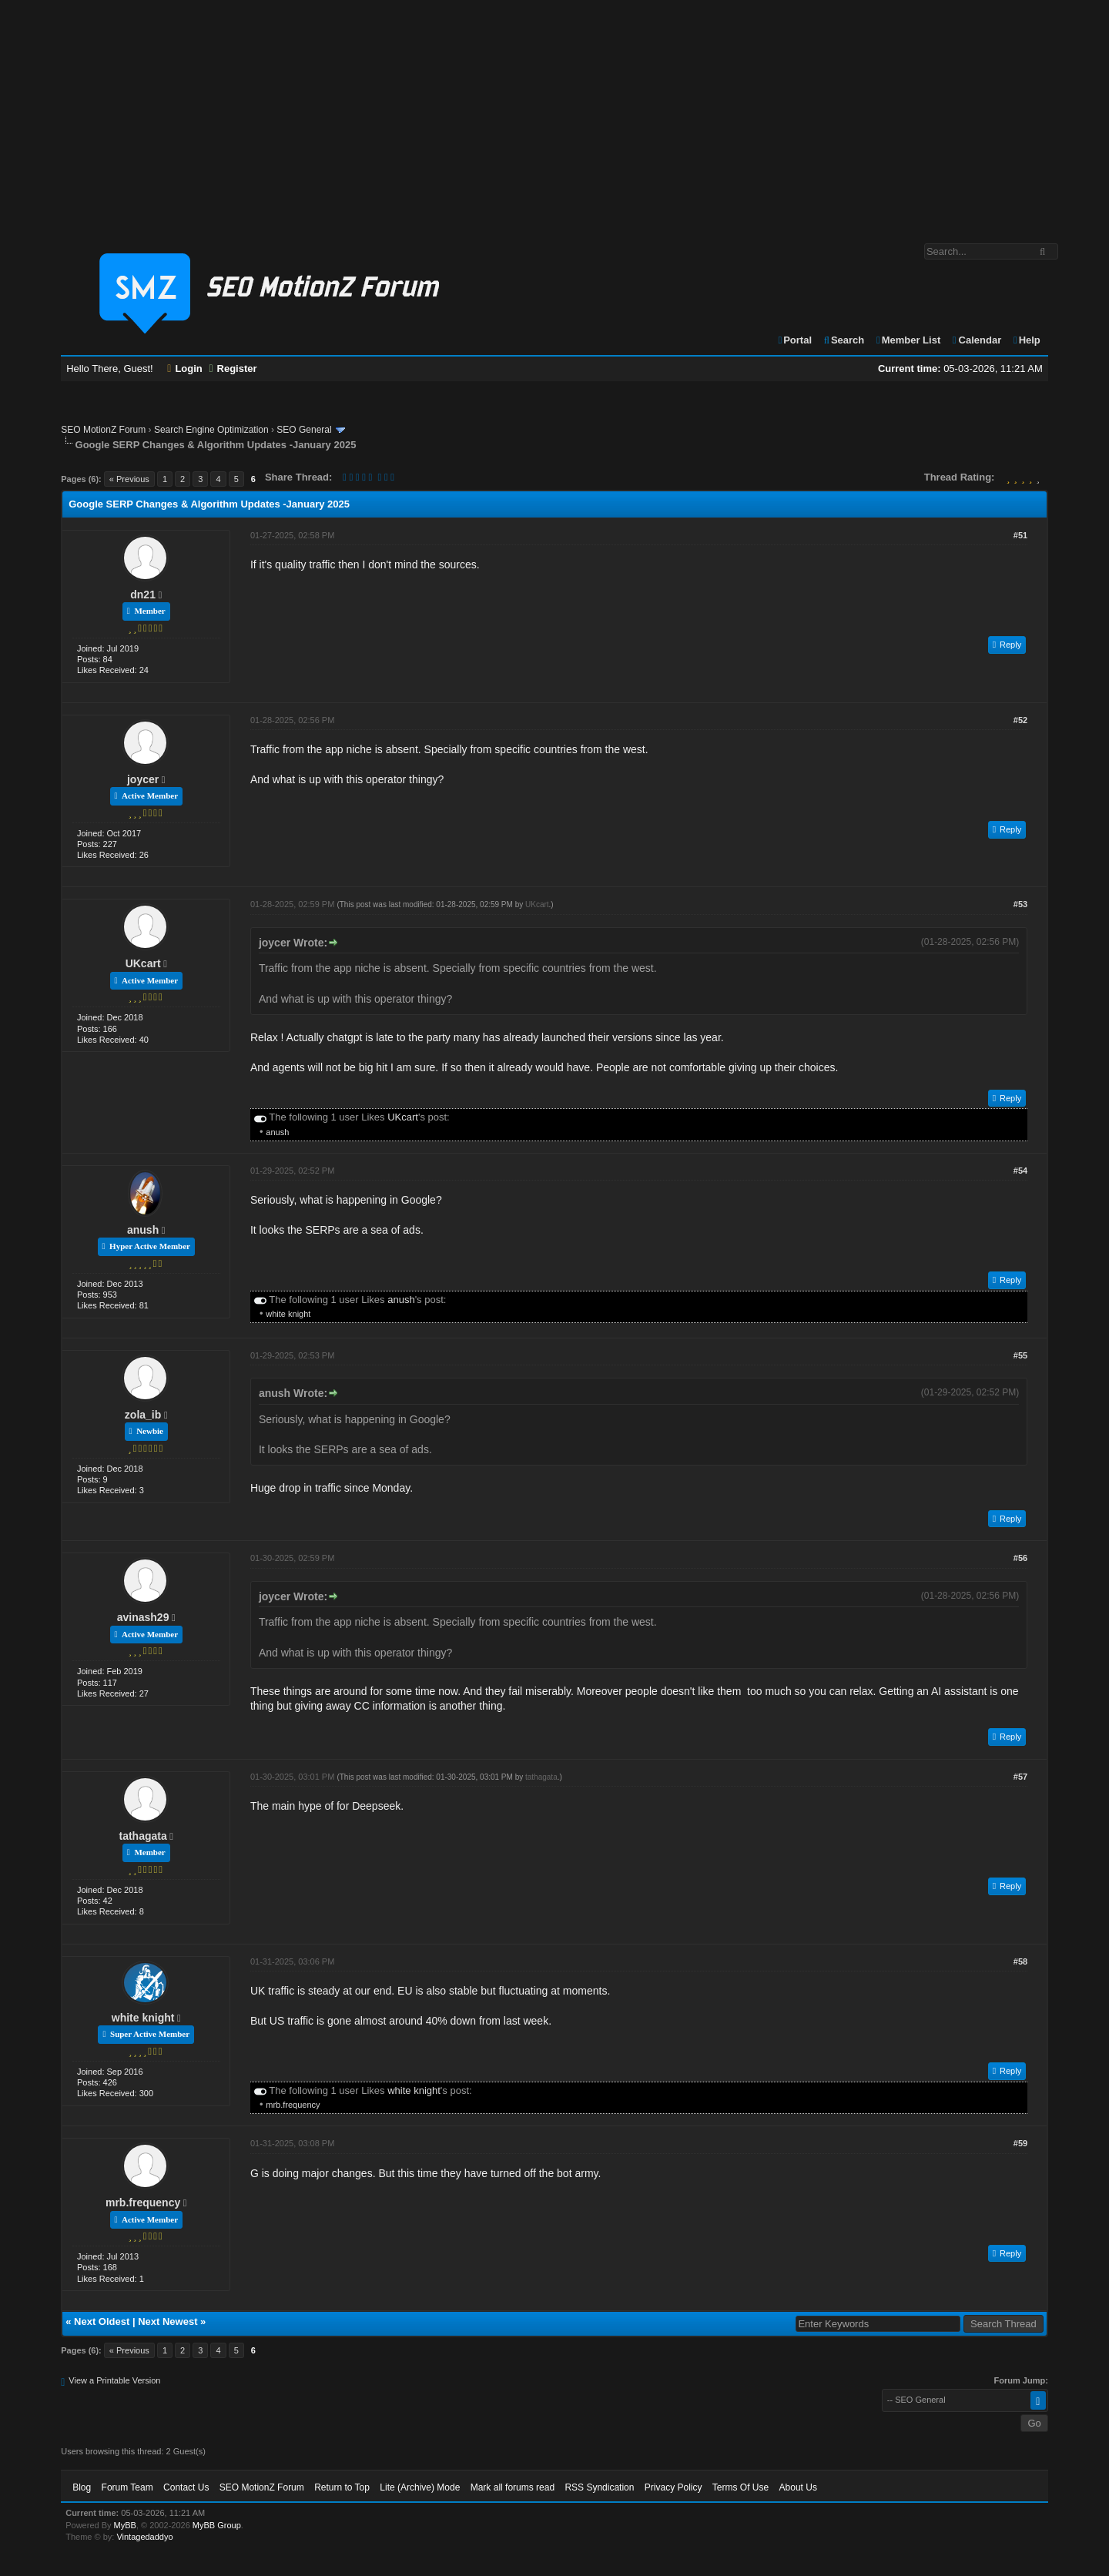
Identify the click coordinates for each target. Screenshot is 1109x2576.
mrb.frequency (293, 2104)
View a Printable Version (114, 2380)
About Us (798, 2487)
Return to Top (342, 2487)
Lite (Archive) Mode (420, 2487)
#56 (1020, 1558)
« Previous (129, 479)
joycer (143, 779)
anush (277, 1132)
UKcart (143, 963)
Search (844, 340)
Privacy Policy (673, 2487)
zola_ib (143, 1415)
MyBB (125, 2525)
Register (232, 368)
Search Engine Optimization (211, 429)
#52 (1020, 720)
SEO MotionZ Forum (103, 429)
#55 (1020, 1355)
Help (1026, 340)
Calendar (976, 340)
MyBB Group (217, 2525)
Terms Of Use (740, 2487)
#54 (1020, 1170)
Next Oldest (101, 2321)
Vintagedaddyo (144, 2536)
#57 (1020, 1776)
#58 (1020, 1961)
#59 (1020, 2143)
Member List (907, 340)
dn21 (143, 594)
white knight (288, 1313)
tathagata (142, 1836)
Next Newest (167, 2321)
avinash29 (143, 1617)
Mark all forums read (512, 2487)
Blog (81, 2487)
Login (185, 368)
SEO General (303, 429)
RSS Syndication (599, 2487)
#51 (1020, 535)
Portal (794, 340)
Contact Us (186, 2487)
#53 (1020, 904)
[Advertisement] (554, 114)
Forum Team (127, 2487)
